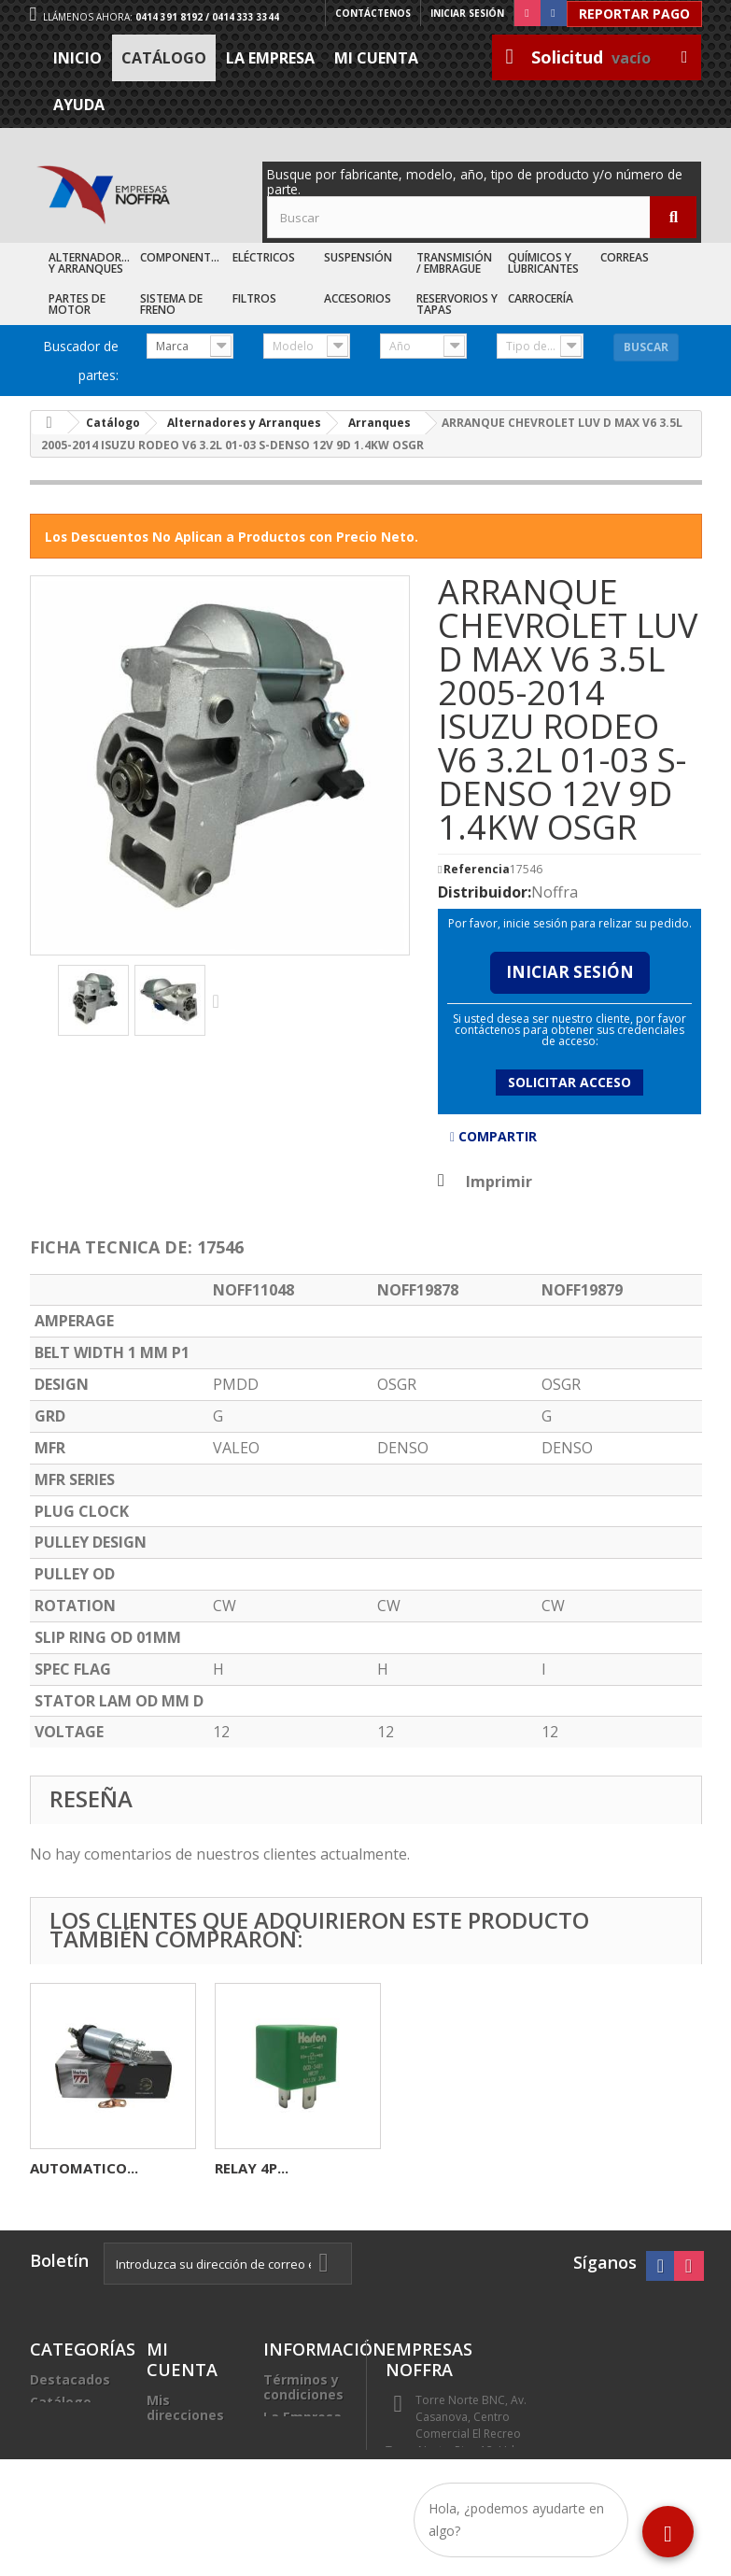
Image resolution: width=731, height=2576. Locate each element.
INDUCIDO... (256, 2167)
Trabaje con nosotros (303, 2446)
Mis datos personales (184, 2444)
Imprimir (499, 1181)
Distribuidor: (484, 892)
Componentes (181, 257)
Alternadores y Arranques (91, 262)
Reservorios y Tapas (457, 304)
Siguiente (220, 1000)
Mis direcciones (185, 2407)
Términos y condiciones (303, 2387)
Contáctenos (373, 13)
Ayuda (79, 104)
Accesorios (357, 298)
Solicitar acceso (569, 1082)
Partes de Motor (77, 304)
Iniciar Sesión (570, 972)
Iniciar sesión (467, 13)
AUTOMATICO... (454, 2167)
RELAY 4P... (621, 2167)
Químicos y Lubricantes (543, 262)
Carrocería (540, 298)
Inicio (77, 58)
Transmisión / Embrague (454, 262)
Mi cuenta (376, 58)
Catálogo (163, 58)
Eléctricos (263, 257)
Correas (624, 257)
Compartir (493, 1136)
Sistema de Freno (171, 304)
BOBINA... (63, 2167)
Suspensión (358, 257)
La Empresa (270, 58)
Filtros (254, 298)
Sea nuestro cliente (303, 2484)
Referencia (476, 869)
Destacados (70, 2379)
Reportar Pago (634, 13)
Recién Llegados (60, 2431)
